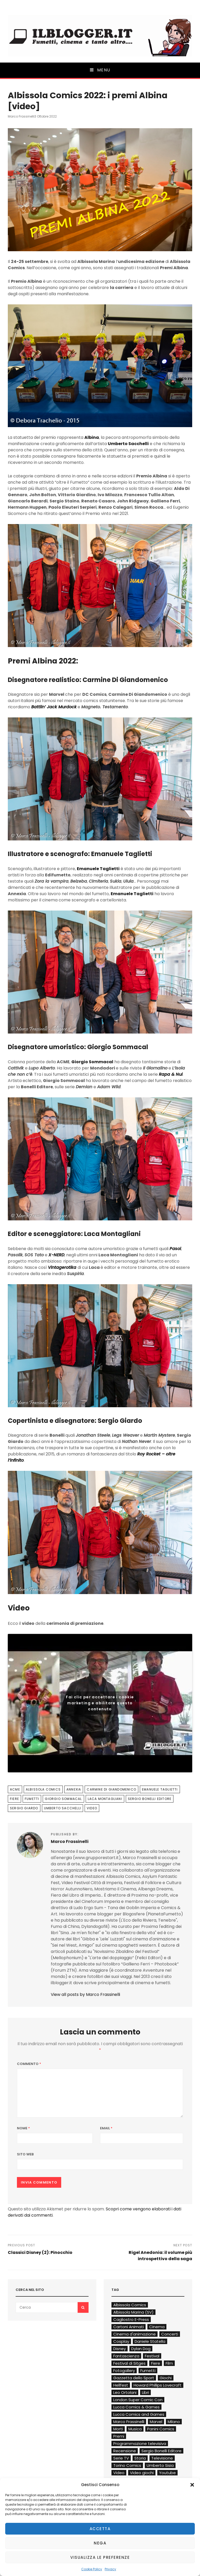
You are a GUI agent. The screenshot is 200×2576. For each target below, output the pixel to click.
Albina (91, 437)
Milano (174, 2421)
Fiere (14, 1799)
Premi (118, 2436)
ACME (15, 1789)
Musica (135, 2429)
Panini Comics (160, 2429)
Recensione (124, 2451)
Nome (23, 2128)
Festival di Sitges (129, 2363)
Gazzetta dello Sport (133, 2378)
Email (106, 2128)
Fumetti (32, 1799)
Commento (29, 2063)
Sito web (25, 2154)
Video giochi (142, 2472)
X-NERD (56, 1255)
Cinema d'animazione (134, 2334)
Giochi (166, 2378)
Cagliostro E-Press (131, 2319)
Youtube (167, 2472)
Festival (152, 2356)
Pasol (175, 1249)
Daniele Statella (150, 2341)
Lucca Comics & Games (136, 2407)
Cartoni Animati (128, 2326)
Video (92, 1808)
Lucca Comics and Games (138, 2414)
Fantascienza (126, 2356)
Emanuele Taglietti (98, 869)
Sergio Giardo (24, 1808)
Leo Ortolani (124, 2392)
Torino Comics (127, 2465)
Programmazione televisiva (139, 2443)
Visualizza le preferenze (100, 2557)
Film (169, 2363)
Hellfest (120, 2385)
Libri (145, 2392)
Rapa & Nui (171, 1074)
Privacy (110, 2569)
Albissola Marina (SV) (133, 2312)
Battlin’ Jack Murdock (54, 707)
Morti (118, 2429)
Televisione (162, 2458)
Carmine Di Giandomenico (111, 1789)
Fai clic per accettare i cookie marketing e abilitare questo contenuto (100, 1703)
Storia (140, 2458)
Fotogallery (124, 2370)
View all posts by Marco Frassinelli (85, 1994)
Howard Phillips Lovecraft (158, 2385)
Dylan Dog (141, 2348)
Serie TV (121, 2458)
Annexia (73, 1789)
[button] (192, 2484)
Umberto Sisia (160, 2465)
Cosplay (121, 2341)
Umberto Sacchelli (128, 444)
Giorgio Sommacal (92, 1062)
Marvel (156, 2421)
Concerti (169, 2334)
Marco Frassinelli (21, 116)
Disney (119, 2348)
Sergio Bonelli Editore (149, 1799)
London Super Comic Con (137, 2399)
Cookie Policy (91, 2569)
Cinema (157, 2326)
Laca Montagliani (105, 1799)
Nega (100, 2543)
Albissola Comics (43, 1789)
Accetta (100, 2528)
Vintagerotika (62, 1267)
